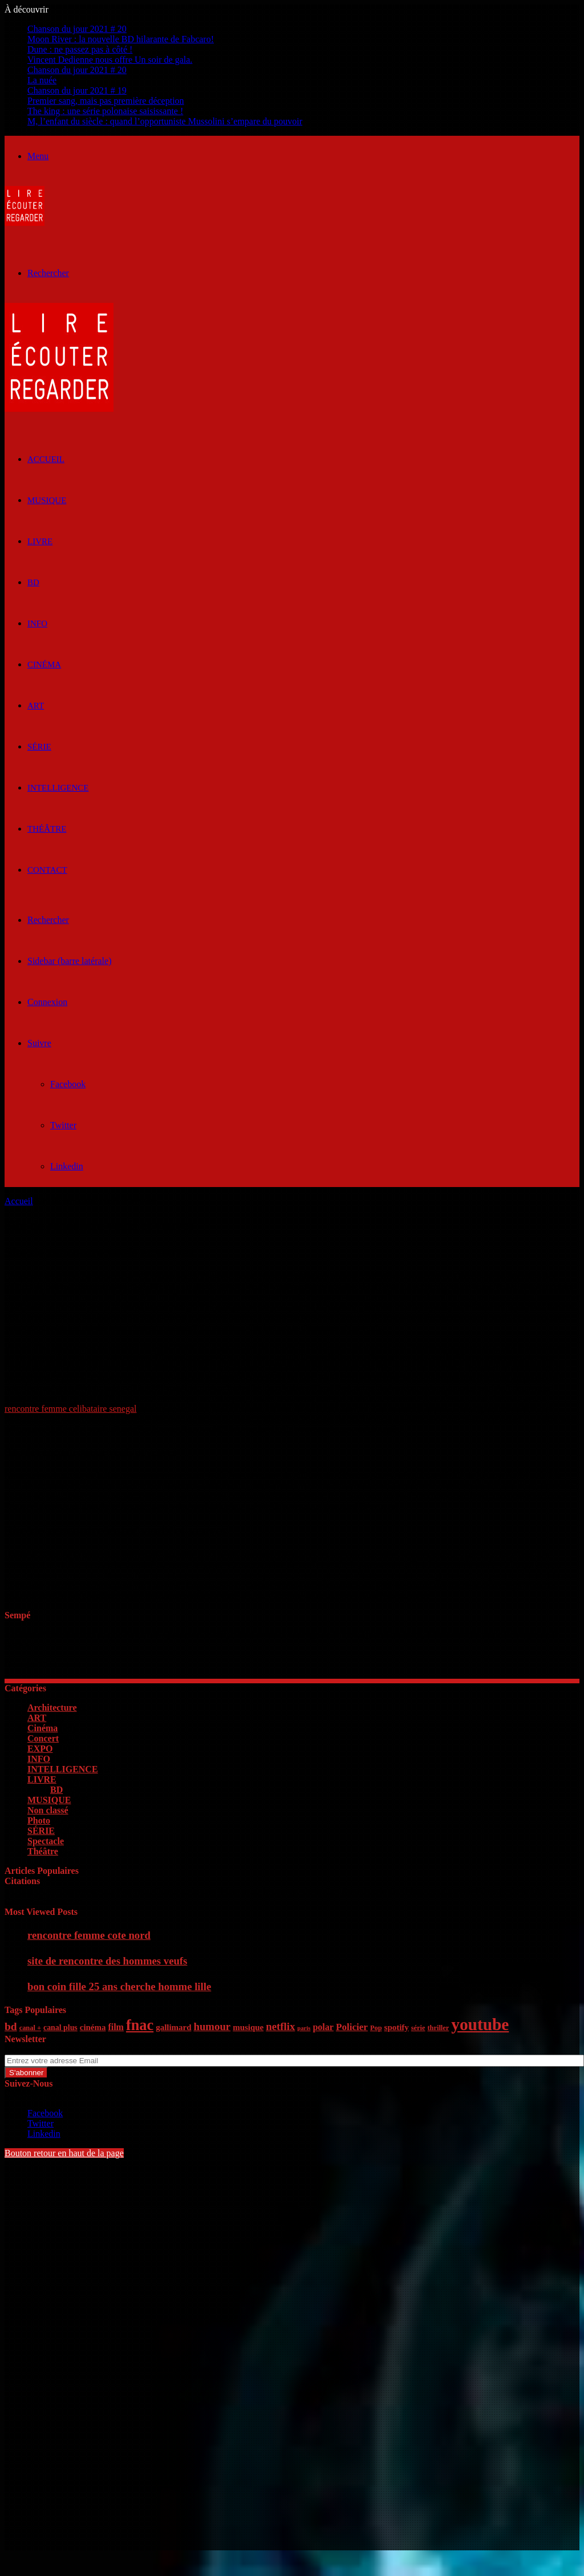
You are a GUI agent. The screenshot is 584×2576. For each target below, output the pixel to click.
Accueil (19, 1201)
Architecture (51, 1707)
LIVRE (39, 541)
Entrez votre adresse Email (54, 2049)
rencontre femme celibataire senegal (70, 1408)
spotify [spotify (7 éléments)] (396, 2027)
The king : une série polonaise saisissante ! (105, 111)
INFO (37, 623)
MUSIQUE (46, 500)
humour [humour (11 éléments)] (211, 2026)
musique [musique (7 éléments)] (248, 2027)
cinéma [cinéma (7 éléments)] (93, 2027)
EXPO (39, 1748)
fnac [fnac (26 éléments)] (139, 2025)
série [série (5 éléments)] (418, 2028)
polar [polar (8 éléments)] (323, 2027)
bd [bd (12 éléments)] (11, 2026)
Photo (38, 1820)
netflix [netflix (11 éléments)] (280, 2026)
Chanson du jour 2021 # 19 (77, 90)
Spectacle (45, 1841)
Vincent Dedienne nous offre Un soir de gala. (109, 59)
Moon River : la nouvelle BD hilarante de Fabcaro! (120, 39)
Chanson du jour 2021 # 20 (77, 29)
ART (35, 705)
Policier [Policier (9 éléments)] (352, 2027)
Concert (43, 1738)
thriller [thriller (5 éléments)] (438, 2028)
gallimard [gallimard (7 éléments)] (173, 2027)
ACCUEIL (45, 459)
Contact (47, 869)
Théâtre (46, 828)
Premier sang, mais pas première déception (105, 101)
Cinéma (44, 664)
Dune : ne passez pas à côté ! (79, 49)
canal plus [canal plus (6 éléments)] (60, 2027)
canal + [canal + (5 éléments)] (30, 2028)
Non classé (47, 1810)
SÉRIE (39, 746)
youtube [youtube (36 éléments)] (480, 2024)
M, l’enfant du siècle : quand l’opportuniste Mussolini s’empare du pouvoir (164, 121)
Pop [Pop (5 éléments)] (376, 2028)
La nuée (41, 80)
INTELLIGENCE (57, 787)
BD (33, 582)
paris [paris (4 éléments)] (303, 2028)
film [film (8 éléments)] (116, 2027)
